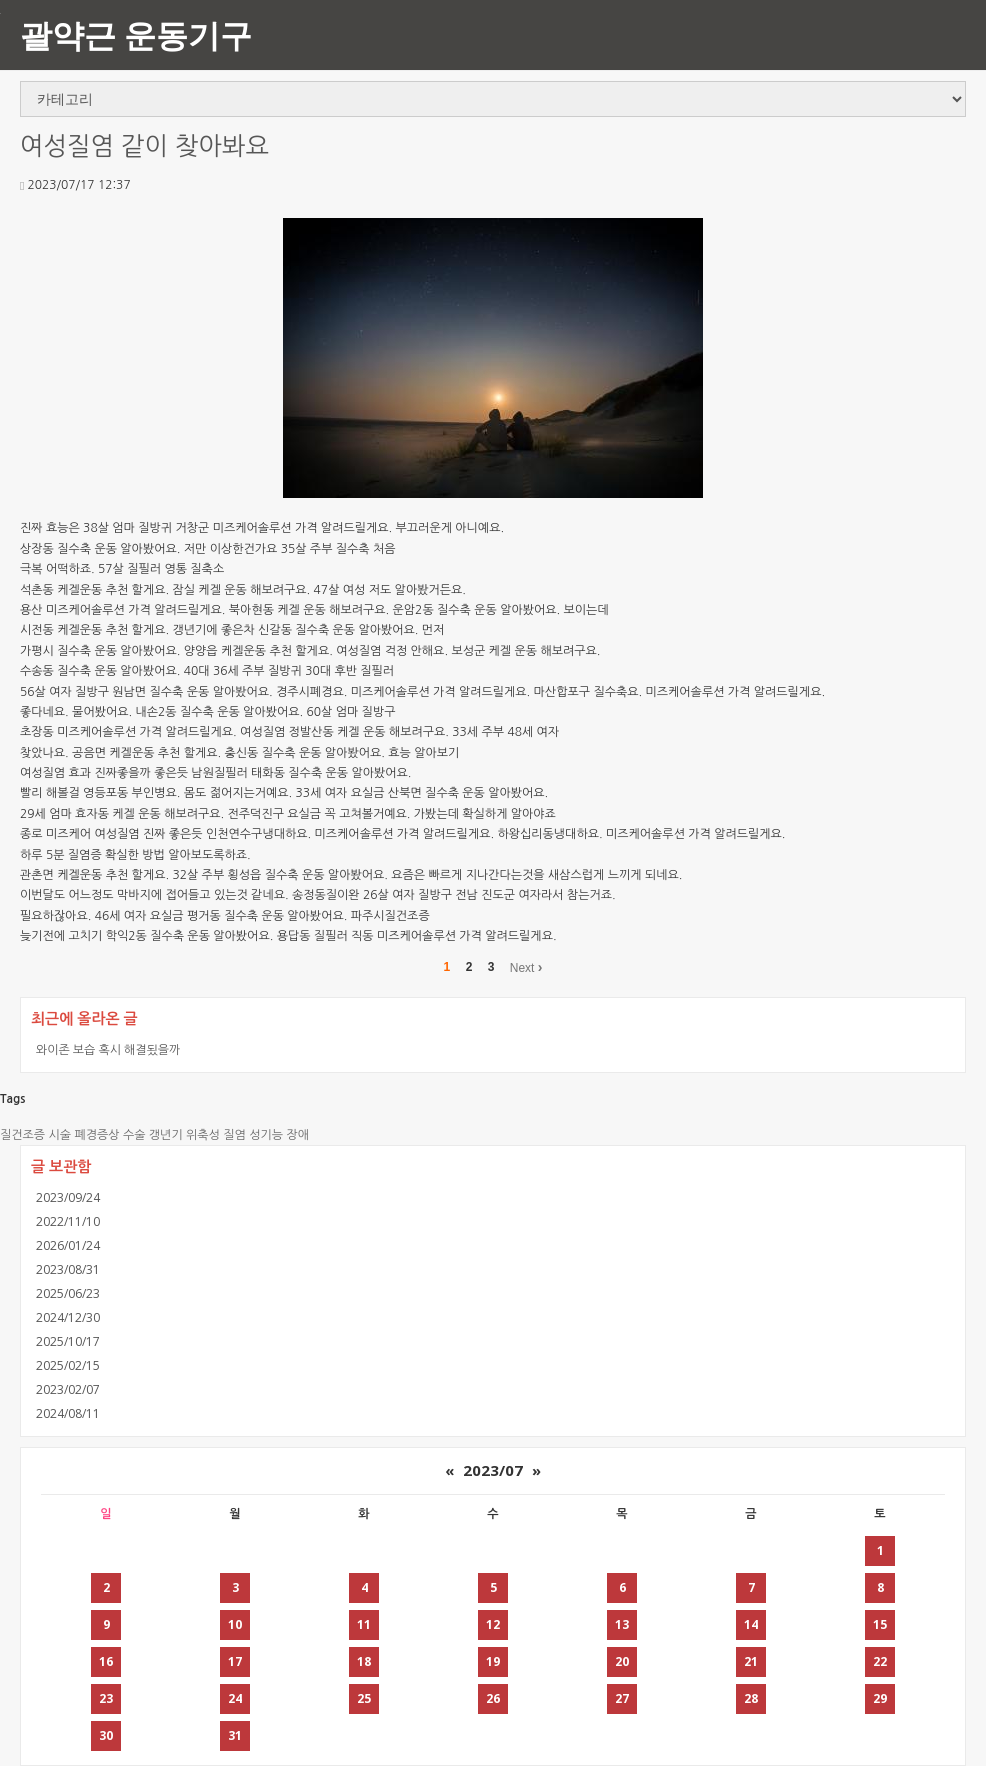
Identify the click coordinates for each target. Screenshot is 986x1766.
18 (364, 1661)
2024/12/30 (68, 1317)
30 (106, 1735)
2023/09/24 (68, 1197)
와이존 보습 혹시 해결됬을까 (108, 1049)
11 (364, 1624)
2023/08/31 (68, 1269)
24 (235, 1698)
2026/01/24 (68, 1245)
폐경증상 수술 (109, 1135)
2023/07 (493, 1470)
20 (622, 1661)
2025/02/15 (68, 1365)
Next (526, 967)
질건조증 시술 (35, 1135)
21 (751, 1661)
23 (106, 1698)
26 (493, 1698)
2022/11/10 (68, 1221)
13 (622, 1624)
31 (235, 1735)
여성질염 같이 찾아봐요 (144, 146)
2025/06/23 (68, 1293)
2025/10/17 (68, 1341)
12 (493, 1624)
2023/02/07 (68, 1389)
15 (880, 1624)
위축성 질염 (216, 1135)
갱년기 (166, 1135)
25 (364, 1698)
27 (622, 1698)
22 (880, 1661)
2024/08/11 (68, 1413)
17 (235, 1661)
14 (751, 1624)
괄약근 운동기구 (136, 34)
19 (493, 1661)
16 (106, 1661)
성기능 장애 (279, 1135)
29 (880, 1698)
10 (235, 1624)
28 (751, 1698)
